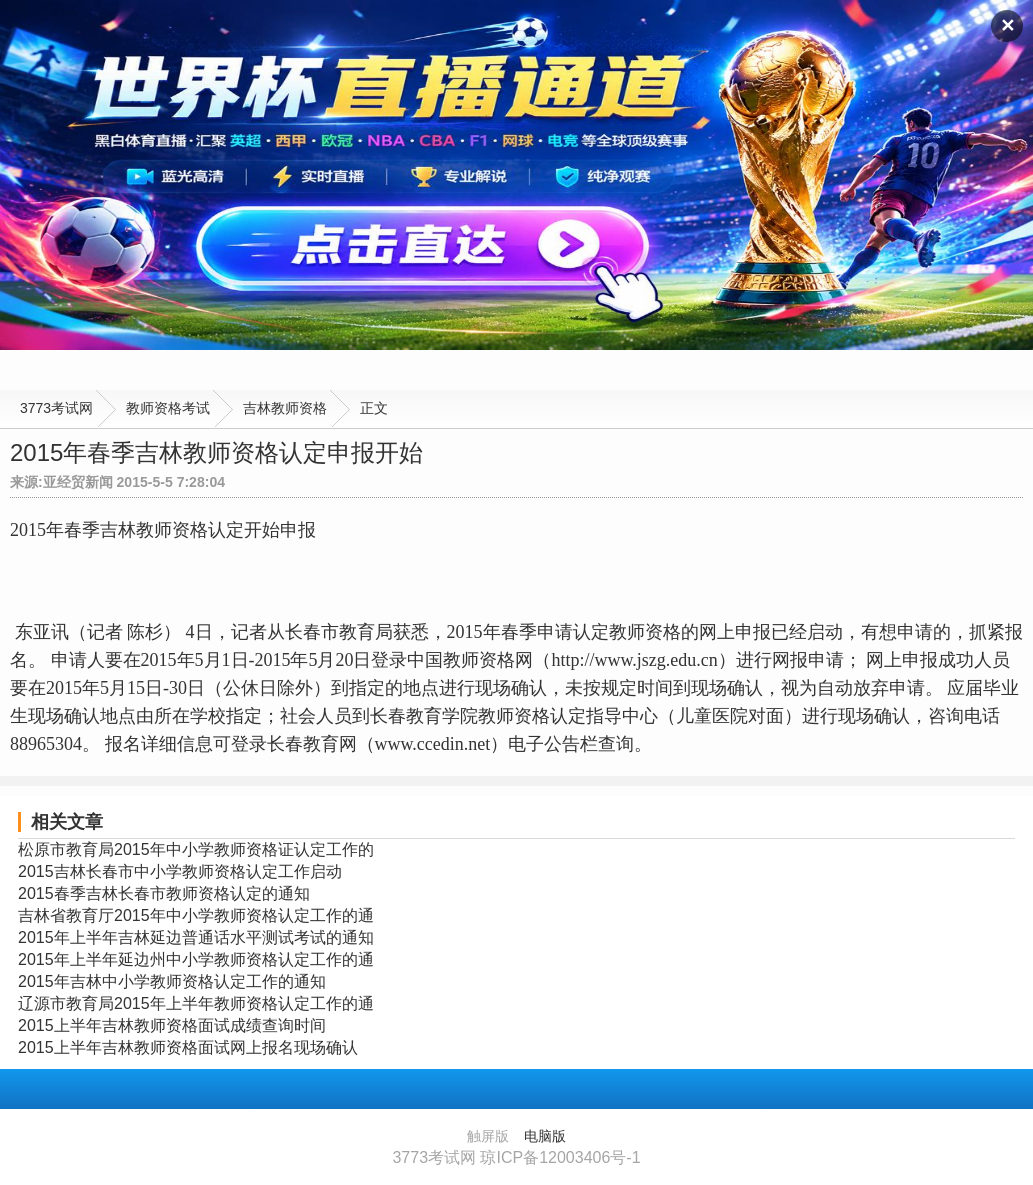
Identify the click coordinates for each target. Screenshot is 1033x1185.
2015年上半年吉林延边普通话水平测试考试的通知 (196, 937)
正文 (374, 408)
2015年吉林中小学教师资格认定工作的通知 (172, 981)
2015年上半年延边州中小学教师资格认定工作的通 (196, 959)
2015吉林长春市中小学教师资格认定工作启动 (180, 871)
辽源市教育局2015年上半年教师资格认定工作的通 (196, 1003)
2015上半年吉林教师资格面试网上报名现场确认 (188, 1047)
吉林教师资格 (285, 408)
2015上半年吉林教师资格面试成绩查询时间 (172, 1025)
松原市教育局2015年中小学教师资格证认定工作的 (196, 849)
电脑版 (545, 1136)
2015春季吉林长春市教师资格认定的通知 (164, 893)
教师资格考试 (168, 408)
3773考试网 (56, 408)
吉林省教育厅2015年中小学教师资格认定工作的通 (196, 915)
